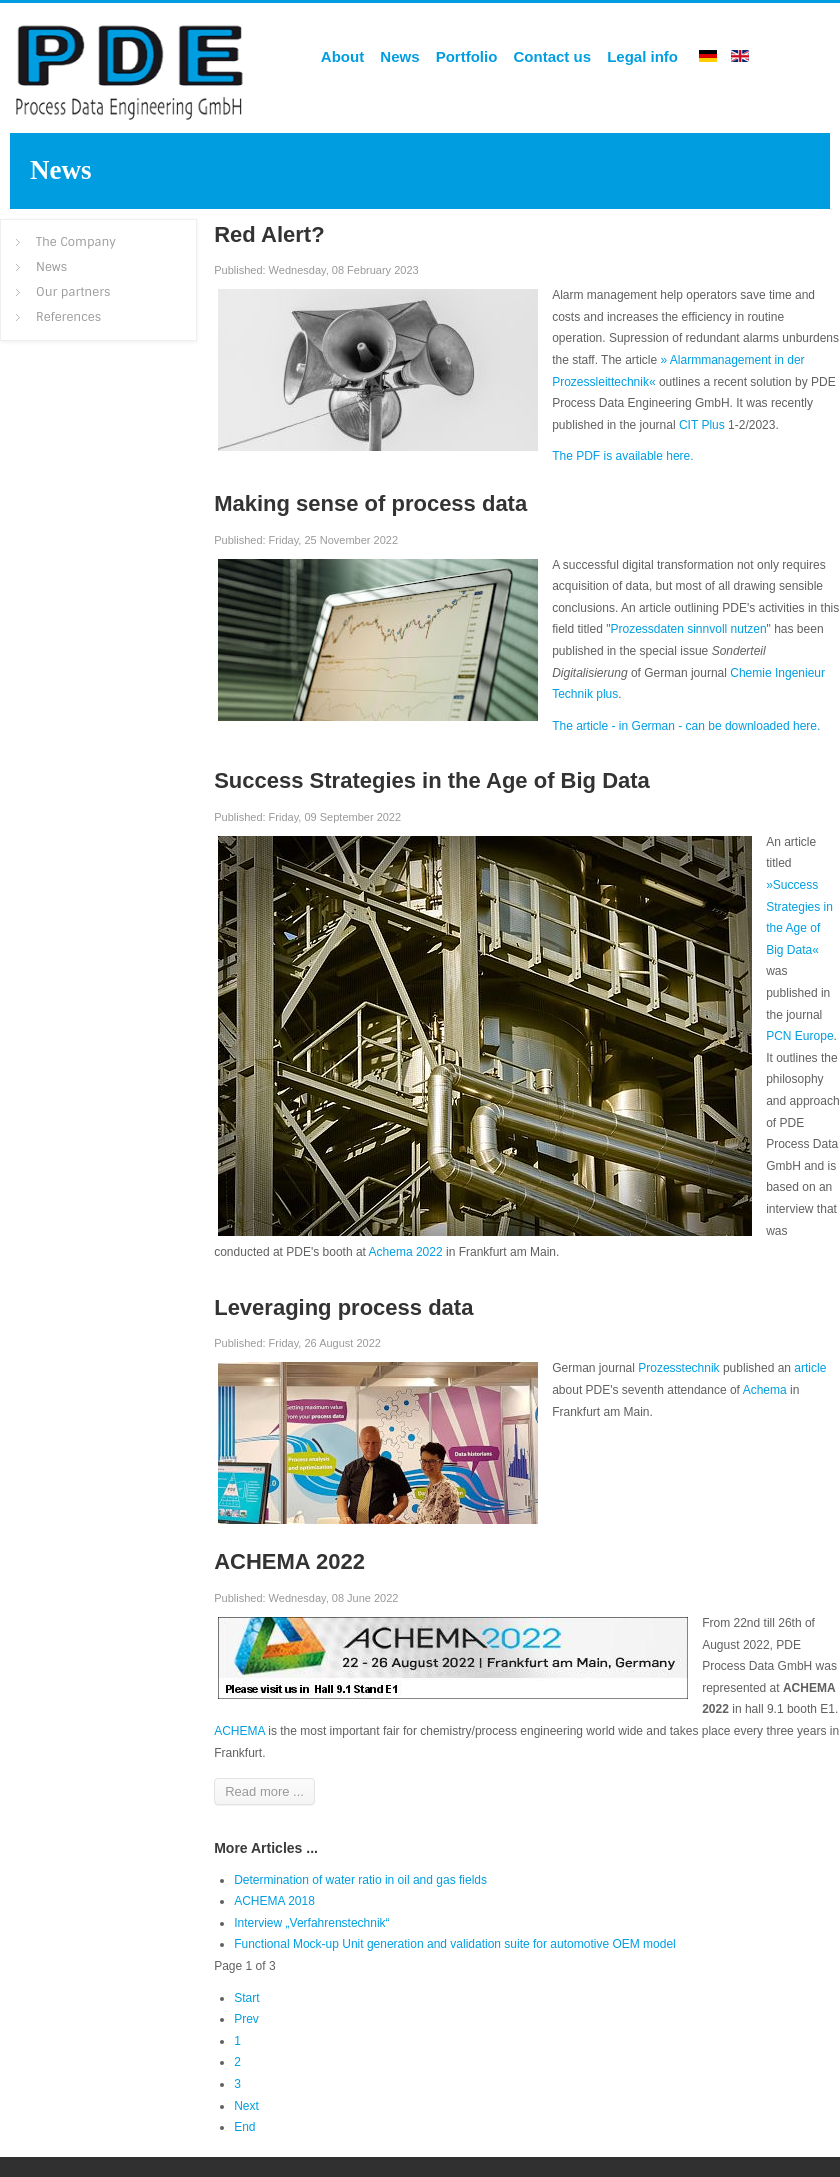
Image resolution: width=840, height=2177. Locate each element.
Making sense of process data (370, 503)
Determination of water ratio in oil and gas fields (360, 1880)
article (810, 1368)
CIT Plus (702, 425)
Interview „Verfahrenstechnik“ (311, 1923)
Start (246, 1998)
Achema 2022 (406, 1252)
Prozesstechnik (680, 1368)
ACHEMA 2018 (274, 1901)
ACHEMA (239, 1731)
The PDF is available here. (622, 456)
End (244, 2127)
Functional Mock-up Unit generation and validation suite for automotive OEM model (455, 1944)
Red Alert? (269, 234)
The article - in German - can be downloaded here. (686, 726)
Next (246, 2106)
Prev (246, 2019)
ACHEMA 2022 (289, 1561)
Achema (765, 1390)
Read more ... (264, 1791)
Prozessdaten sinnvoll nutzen (688, 629)
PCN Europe (799, 1036)
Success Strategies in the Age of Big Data (432, 780)
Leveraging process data (343, 1307)
